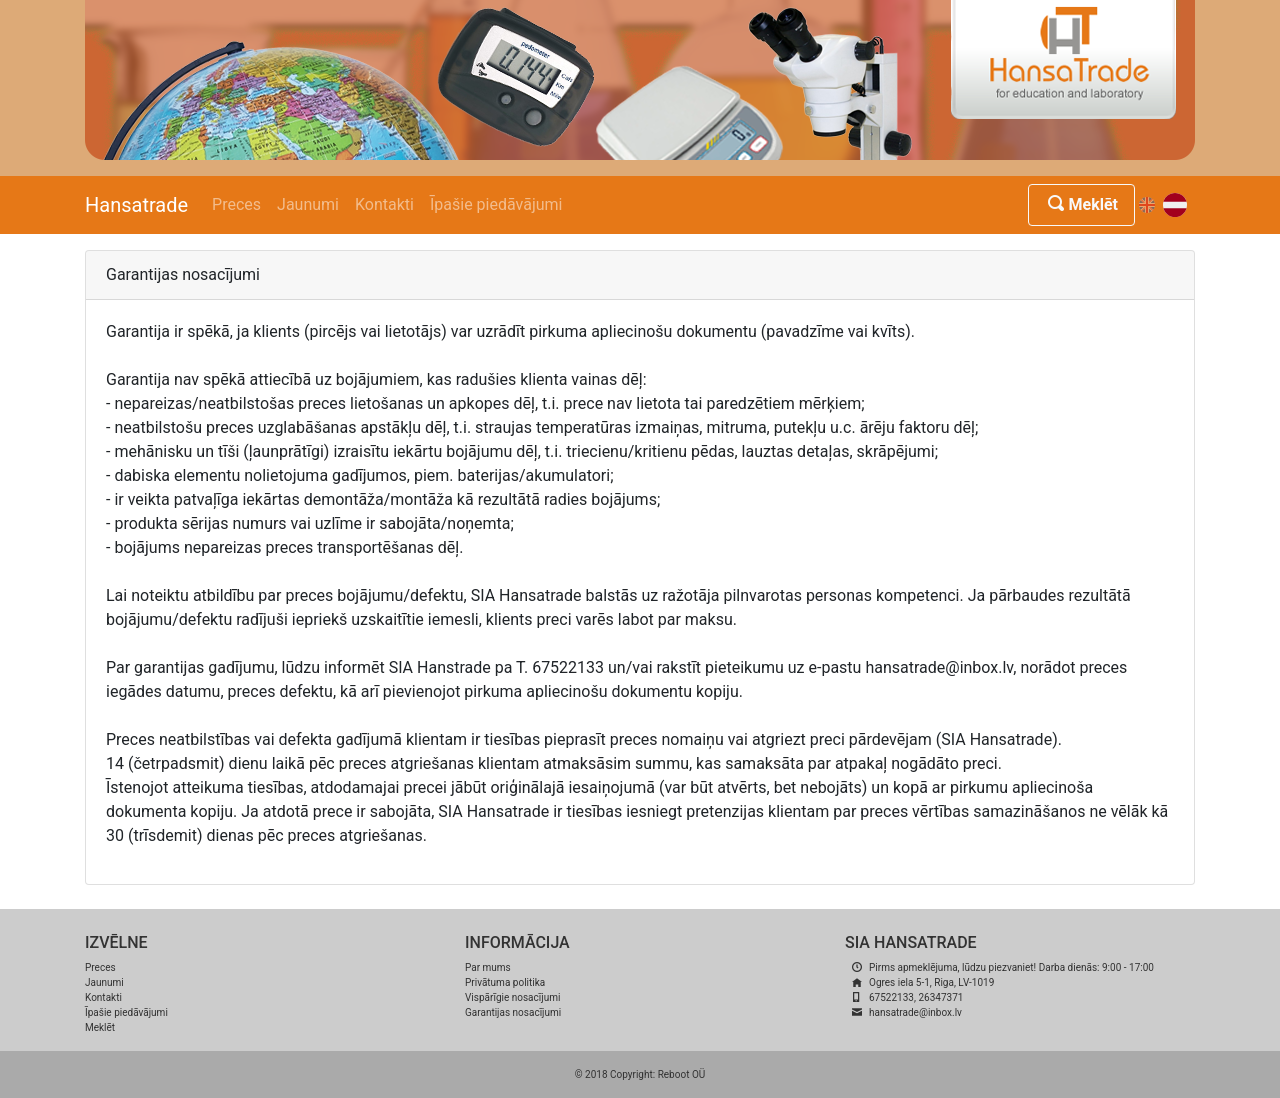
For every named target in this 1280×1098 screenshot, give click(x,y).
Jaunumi (308, 204)
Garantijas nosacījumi (513, 1012)
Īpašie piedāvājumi (496, 204)
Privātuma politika (505, 982)
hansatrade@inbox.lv (915, 1012)
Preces (236, 204)
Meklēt (1081, 204)
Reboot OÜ (682, 1074)
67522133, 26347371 (916, 997)
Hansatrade (136, 205)
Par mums (488, 967)
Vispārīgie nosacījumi (512, 997)
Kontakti (384, 204)
